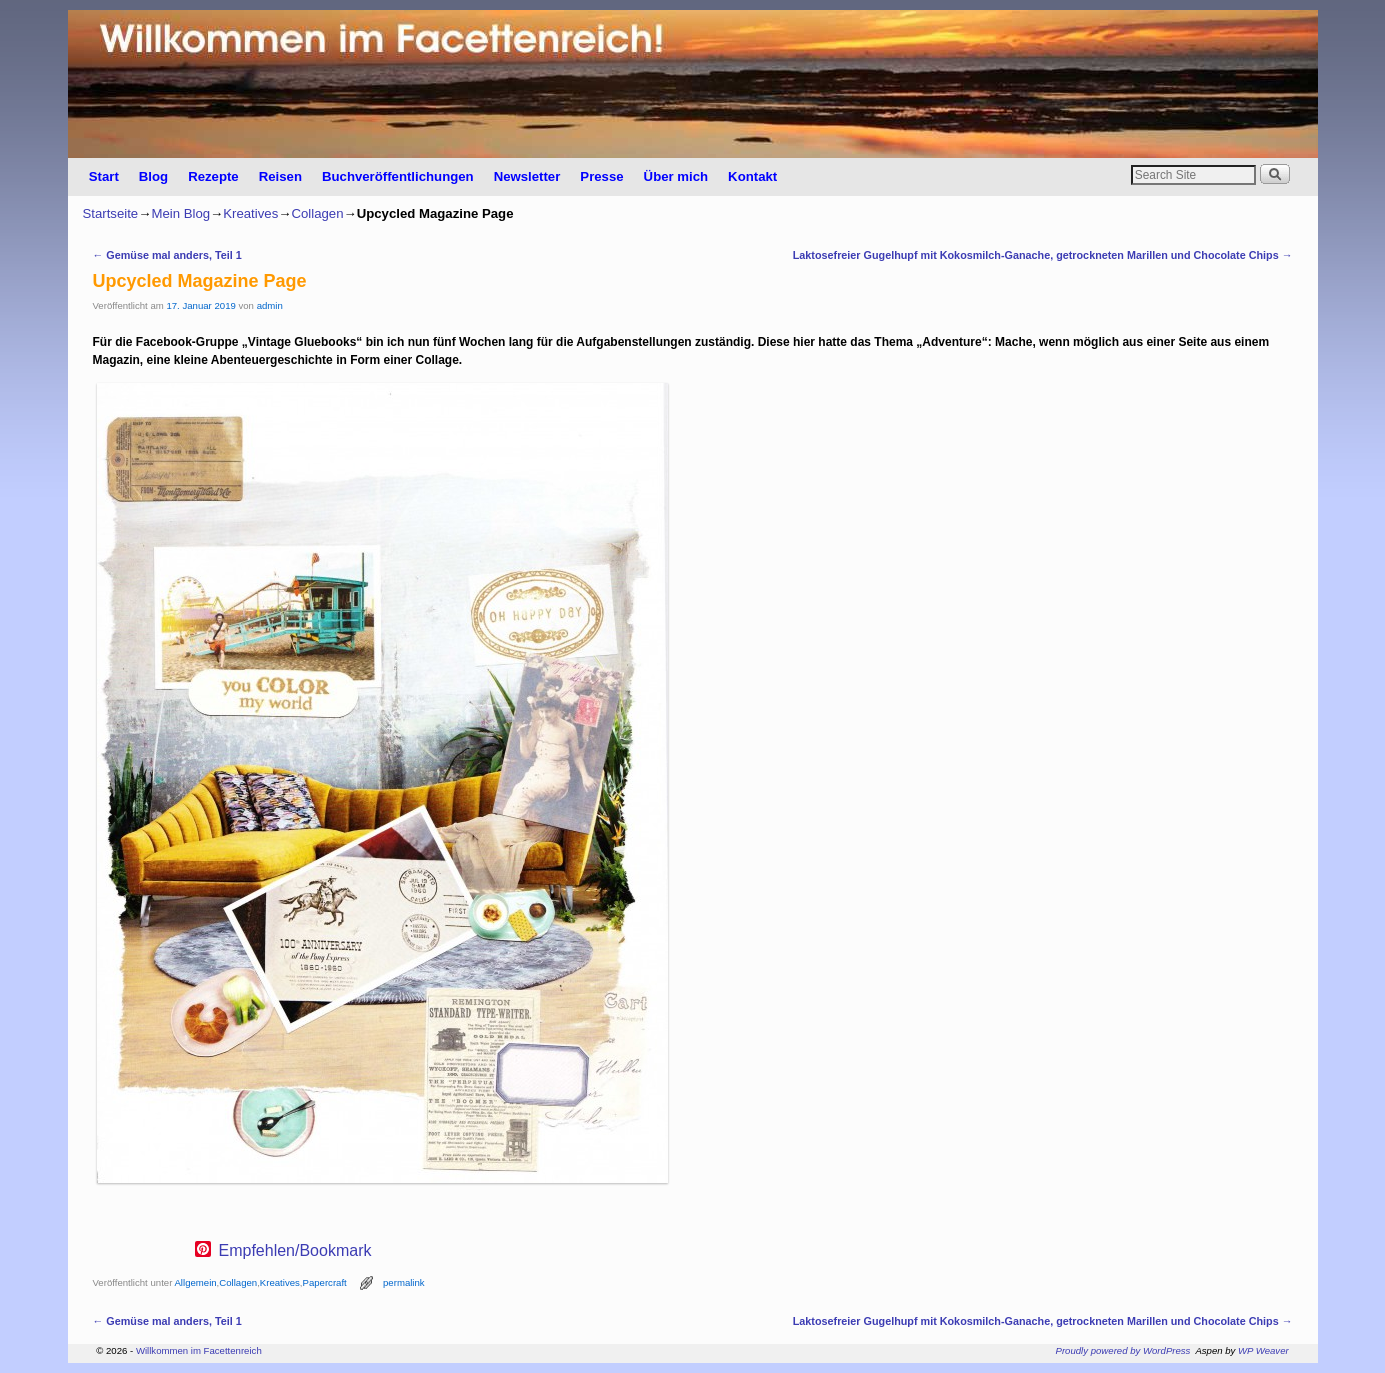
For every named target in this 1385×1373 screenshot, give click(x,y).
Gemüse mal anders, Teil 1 (167, 255)
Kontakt (752, 176)
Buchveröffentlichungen (398, 176)
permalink (404, 1282)
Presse (601, 176)
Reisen (280, 176)
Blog (153, 176)
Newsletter (527, 176)
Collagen (317, 213)
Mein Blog (180, 213)
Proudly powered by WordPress (1123, 1350)
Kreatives (250, 213)
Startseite (111, 213)
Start (104, 176)
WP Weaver (1263, 1350)
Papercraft (325, 1282)
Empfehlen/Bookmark (295, 1251)
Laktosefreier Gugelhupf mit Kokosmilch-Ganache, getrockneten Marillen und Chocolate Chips (1043, 255)
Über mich (676, 176)
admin (270, 305)
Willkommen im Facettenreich (199, 1350)
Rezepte (213, 176)
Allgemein (195, 1282)
